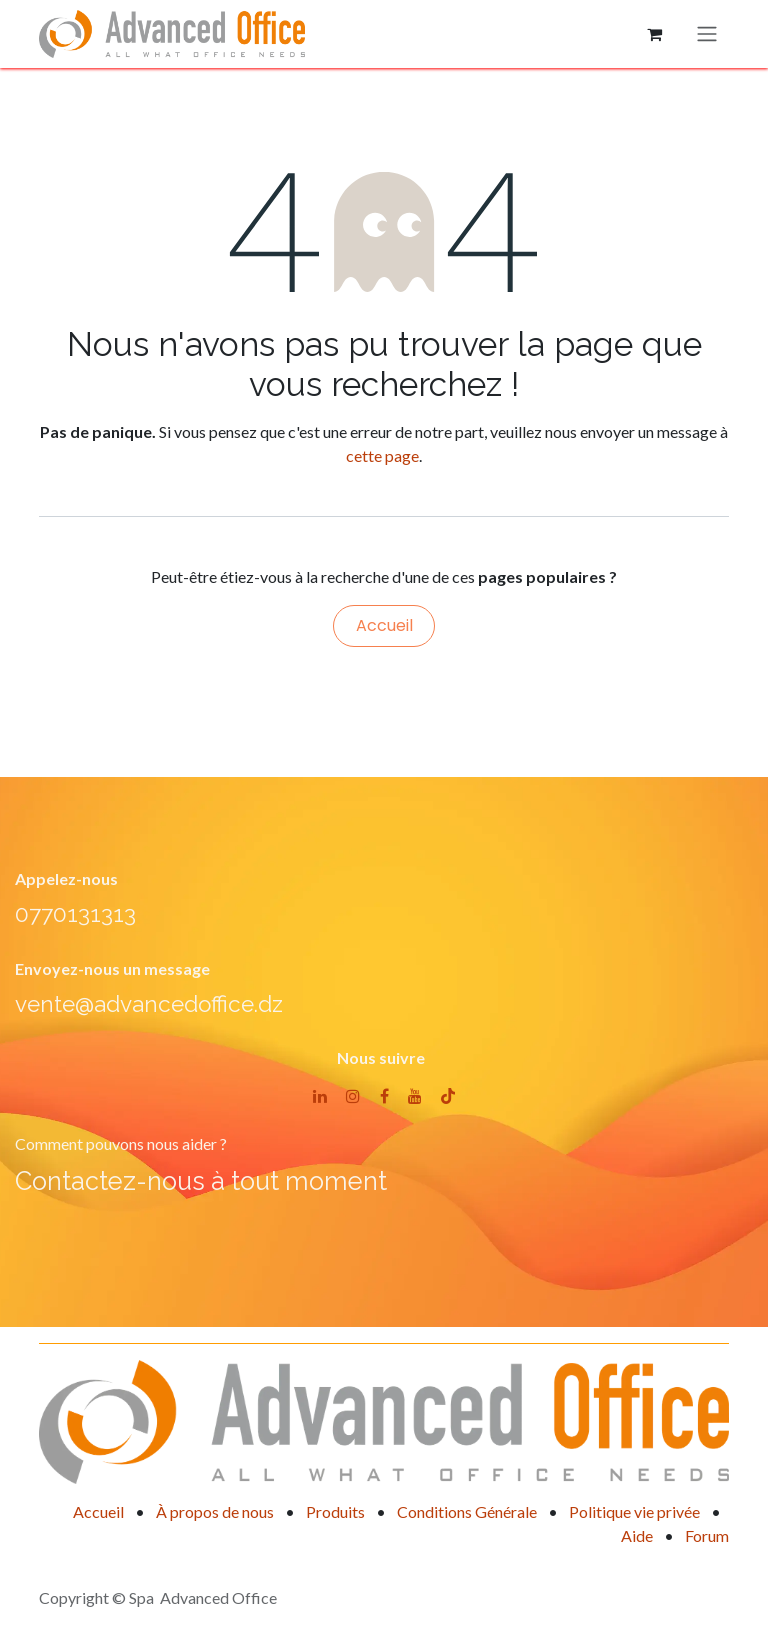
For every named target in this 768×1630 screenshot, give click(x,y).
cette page (382, 455)
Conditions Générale (467, 1511)
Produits (335, 1511)
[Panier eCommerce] (654, 34)
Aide (637, 1535)
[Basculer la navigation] (707, 34)
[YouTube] (415, 1096)
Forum (707, 1535)
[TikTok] (448, 1096)
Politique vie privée (634, 1511)
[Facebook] (384, 1096)
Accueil (384, 625)
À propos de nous (215, 1511)
